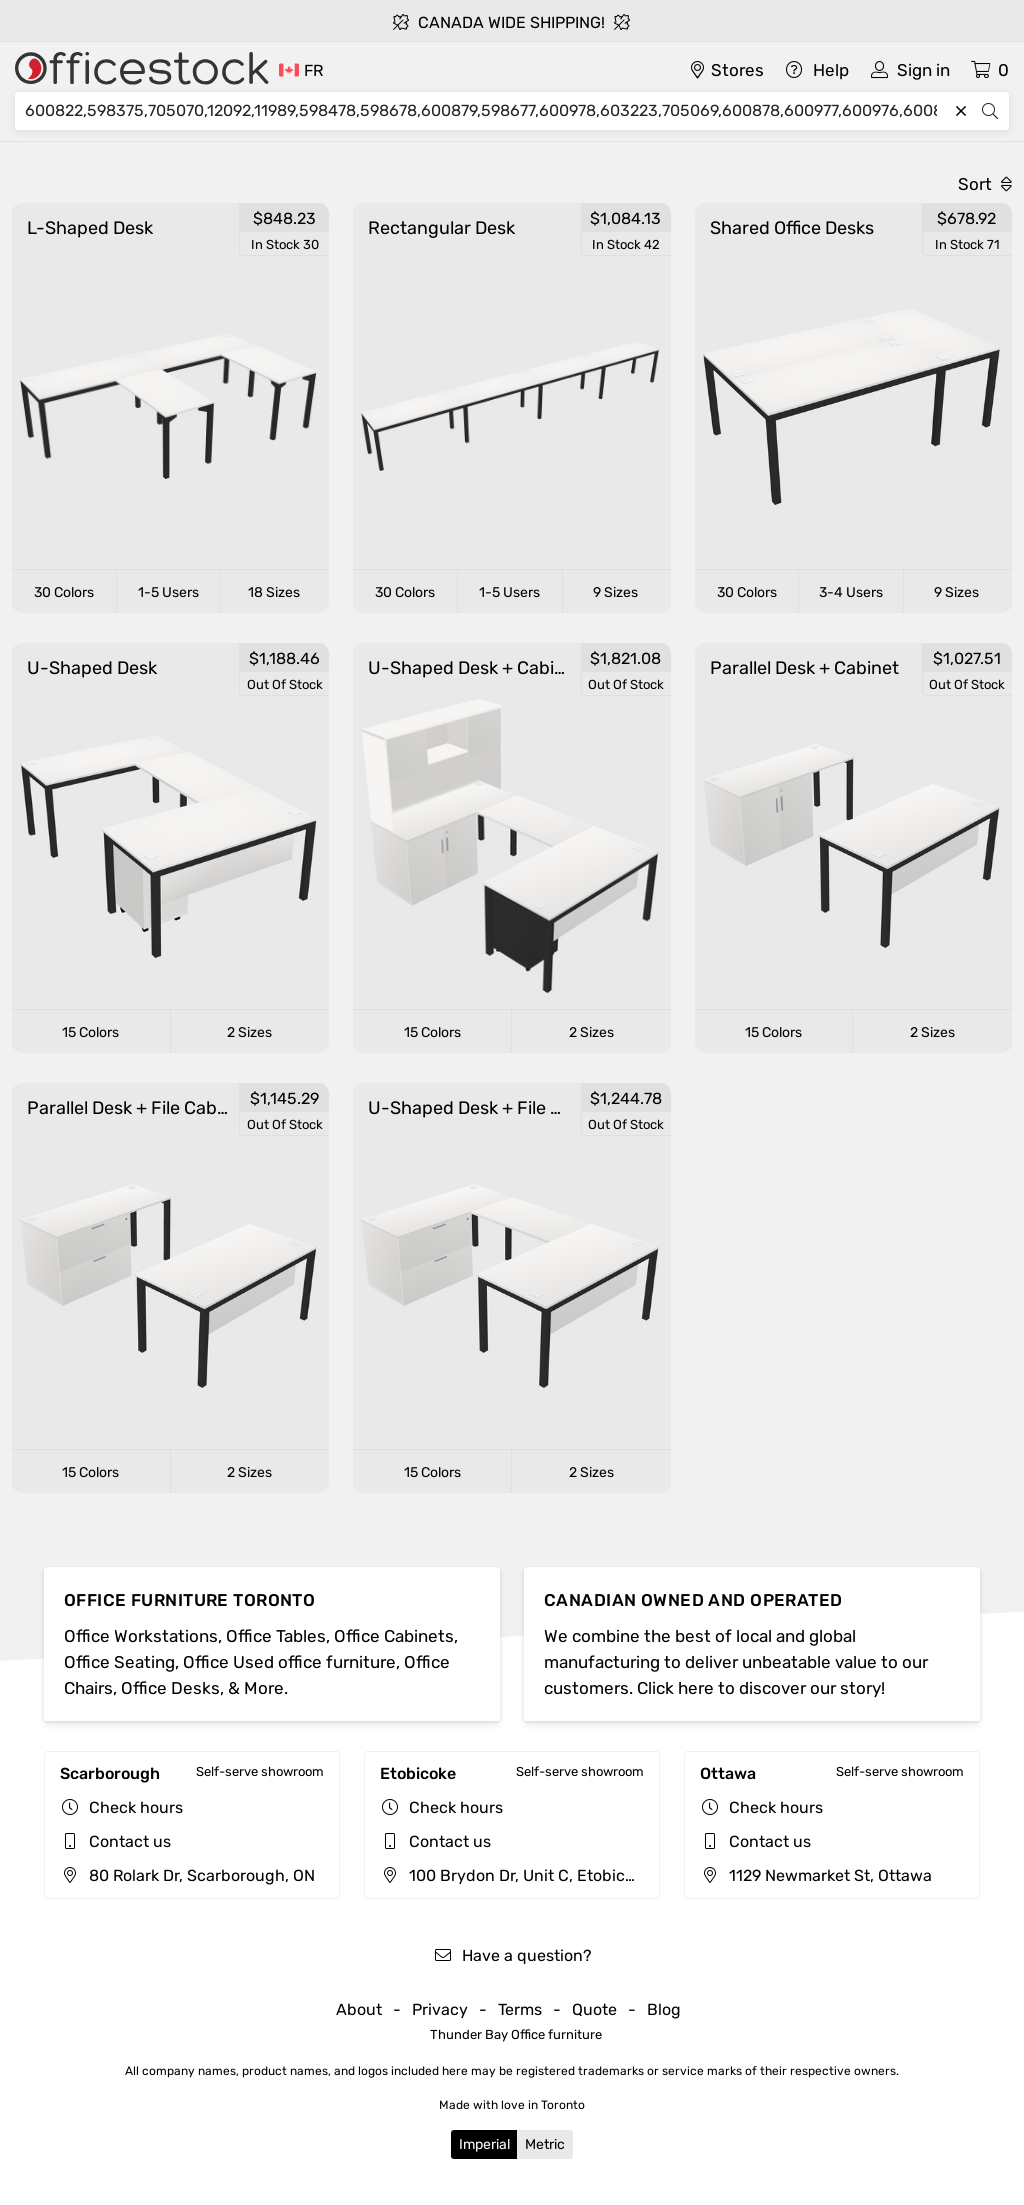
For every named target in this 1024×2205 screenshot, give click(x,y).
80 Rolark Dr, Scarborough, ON (187, 1875)
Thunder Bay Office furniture (516, 2034)
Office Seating (119, 1662)
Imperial (484, 2144)
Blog (664, 2009)
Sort (985, 184)
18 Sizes (274, 592)
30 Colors (64, 592)
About (359, 2009)
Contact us (130, 1841)
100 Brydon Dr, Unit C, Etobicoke (515, 1875)
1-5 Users (168, 592)
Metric (545, 2144)
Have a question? (512, 1955)
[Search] (486, 111)
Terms (520, 2009)
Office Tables (276, 1636)
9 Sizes (615, 592)
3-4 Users (851, 592)
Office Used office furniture (289, 1662)
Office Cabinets (394, 1636)
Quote (594, 2009)
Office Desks (170, 1688)
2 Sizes (249, 1032)
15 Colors (90, 1032)
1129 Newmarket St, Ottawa (816, 1875)
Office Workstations (141, 1636)
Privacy (440, 2009)
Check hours (136, 1807)
